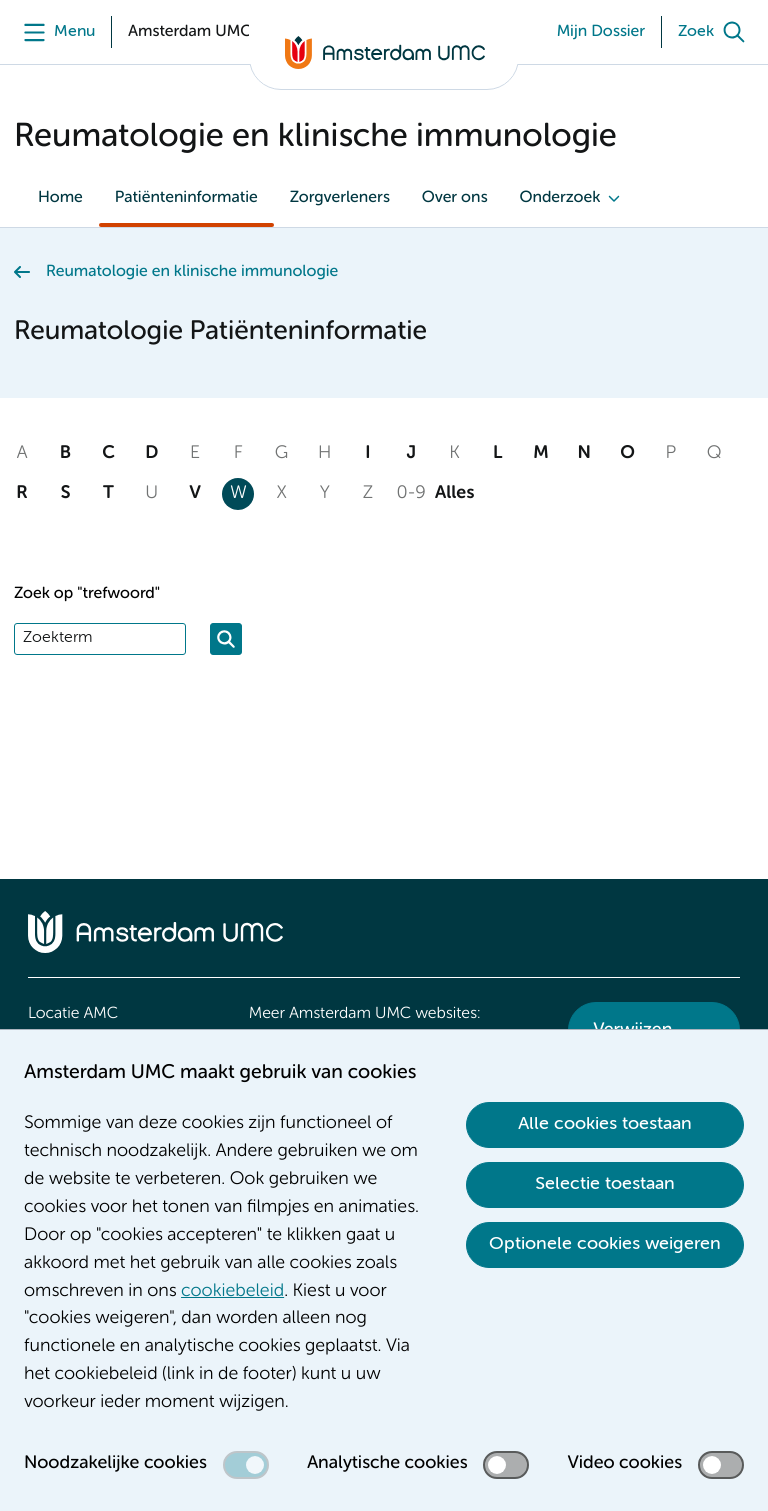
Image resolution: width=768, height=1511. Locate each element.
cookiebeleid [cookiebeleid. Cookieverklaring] (232, 1292)
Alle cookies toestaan (605, 1124)
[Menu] (54, 32)
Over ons (455, 198)
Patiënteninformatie (186, 198)
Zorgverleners (340, 198)
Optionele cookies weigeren (605, 1244)
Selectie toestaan (605, 1184)
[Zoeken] (226, 639)
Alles (455, 494)
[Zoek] (716, 32)
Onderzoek (559, 198)
